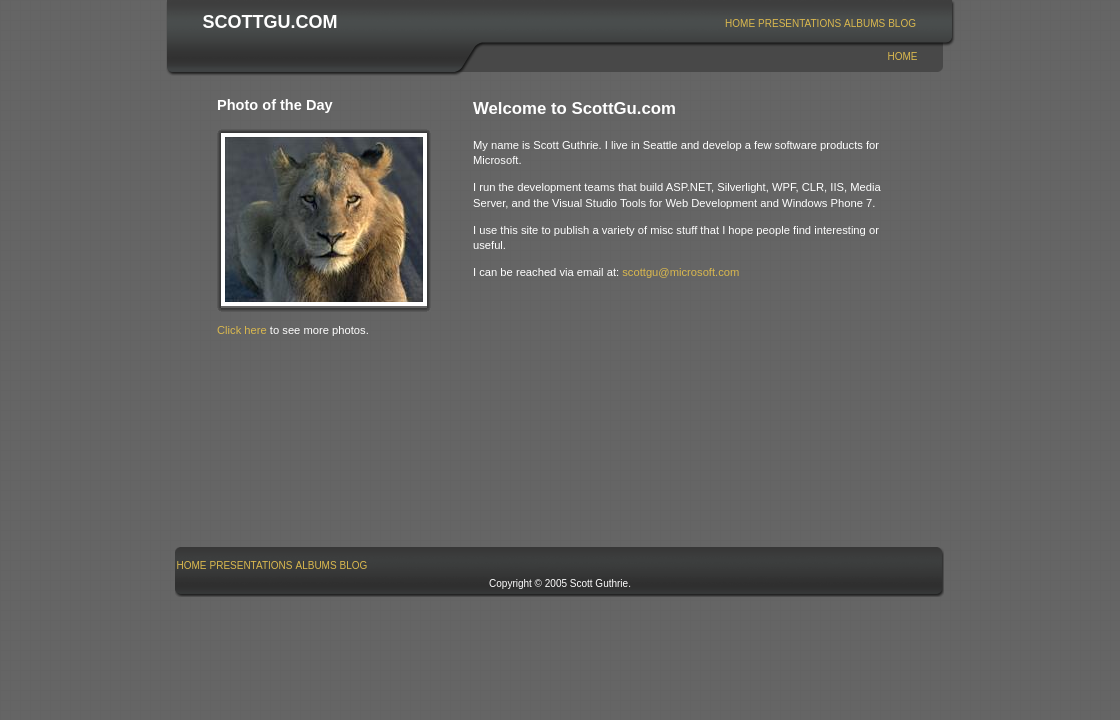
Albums (864, 23)
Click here (242, 330)
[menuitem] (740, 23)
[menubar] (821, 23)
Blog (902, 23)
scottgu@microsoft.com (680, 272)
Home (740, 23)
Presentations (799, 23)
